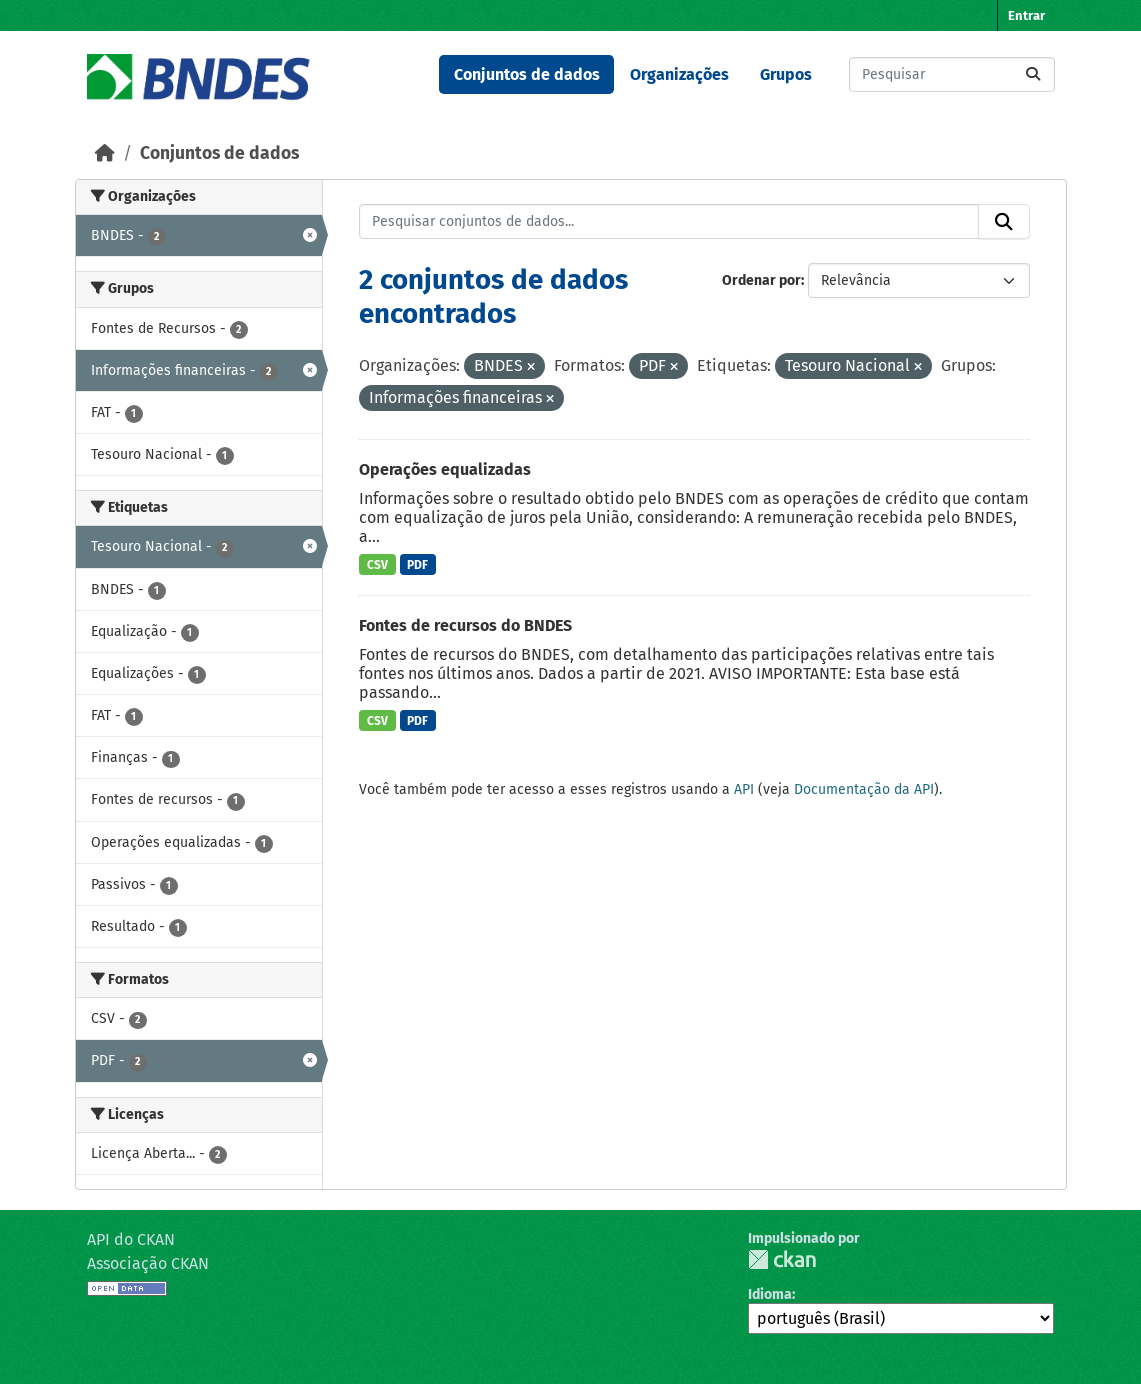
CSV (377, 565)
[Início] (105, 153)
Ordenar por (761, 280)
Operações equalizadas (445, 469)
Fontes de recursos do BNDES (465, 625)
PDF (417, 565)
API (744, 789)
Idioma (770, 1294)
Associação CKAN (148, 1263)
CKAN (782, 1259)
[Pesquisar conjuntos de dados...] (952, 74)
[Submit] (1033, 74)
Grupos (786, 74)
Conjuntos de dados (527, 74)
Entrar (1026, 15)
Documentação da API (864, 789)
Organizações (679, 74)
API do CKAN (131, 1239)
